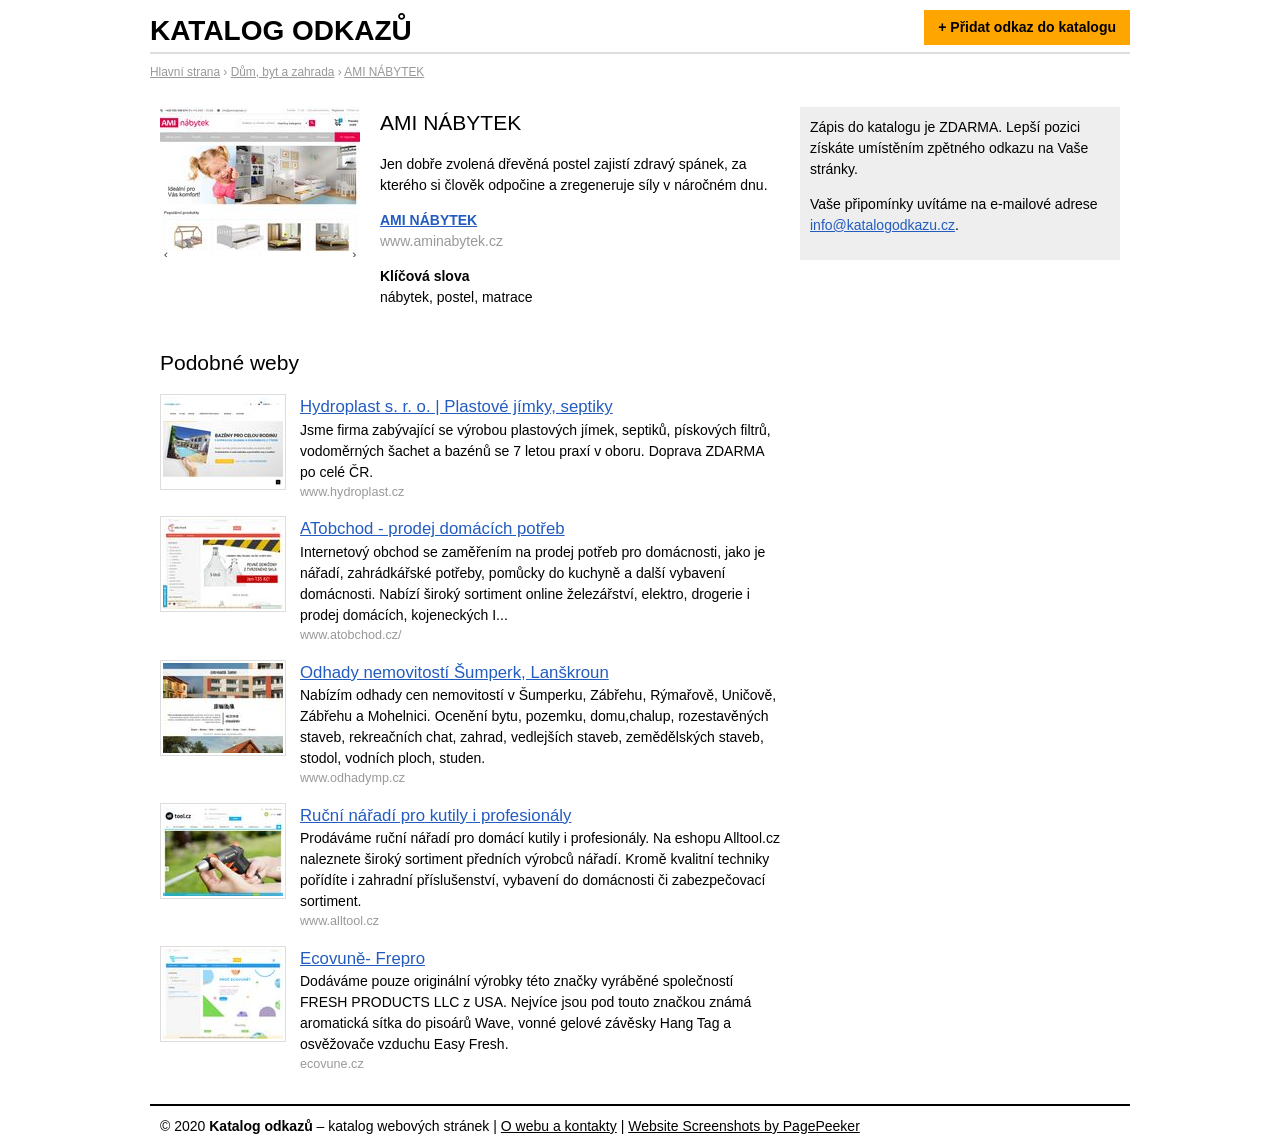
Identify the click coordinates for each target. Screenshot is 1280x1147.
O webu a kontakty (559, 1126)
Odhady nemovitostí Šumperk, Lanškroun (454, 672)
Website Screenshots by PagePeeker (744, 1126)
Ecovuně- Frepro (362, 958)
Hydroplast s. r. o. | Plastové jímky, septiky (456, 406)
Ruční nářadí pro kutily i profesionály (435, 815)
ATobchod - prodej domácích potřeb (432, 528)
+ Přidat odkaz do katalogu (1027, 27)
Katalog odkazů (281, 30)
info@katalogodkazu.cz (882, 225)
